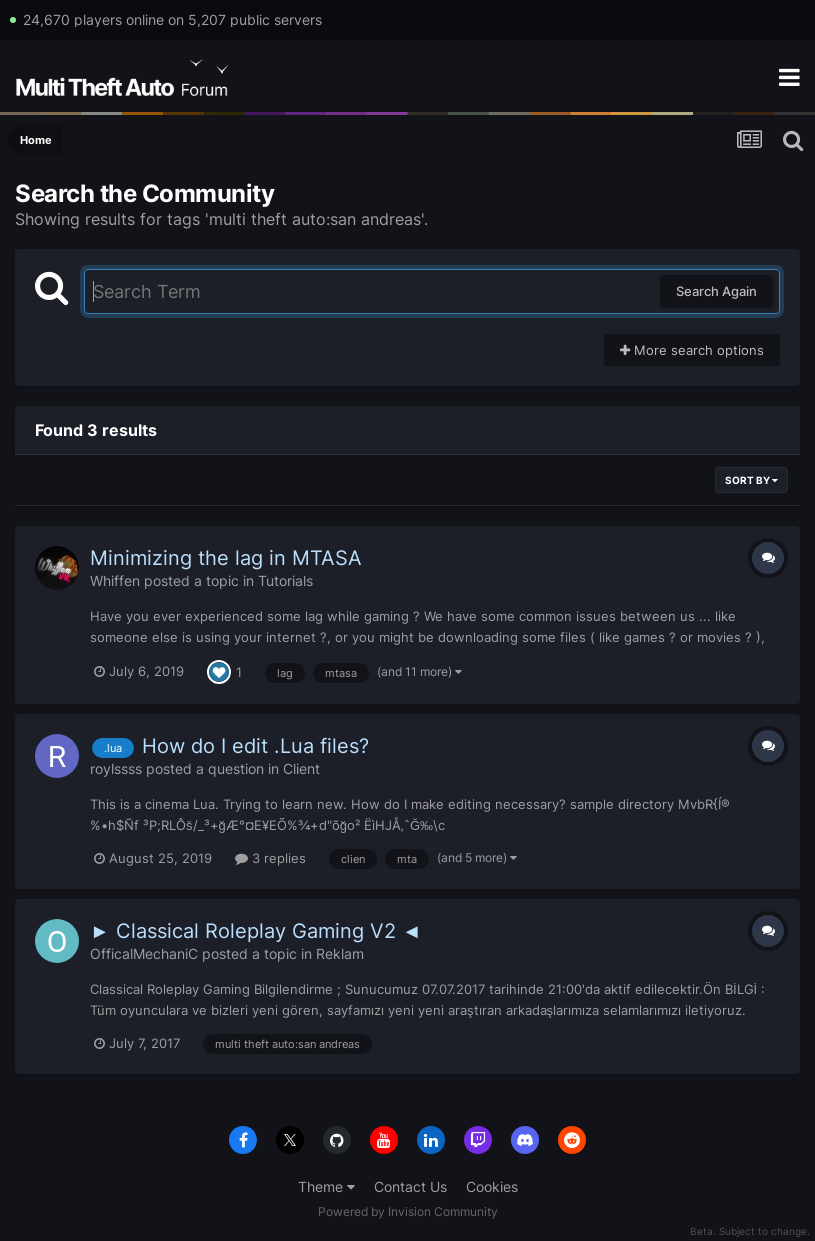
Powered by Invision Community (408, 1211)
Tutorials (285, 580)
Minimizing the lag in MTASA (226, 558)
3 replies (270, 858)
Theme (326, 1186)
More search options (692, 350)
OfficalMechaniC (144, 953)
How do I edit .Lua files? (255, 746)
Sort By (751, 480)
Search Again (716, 291)
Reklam (340, 953)
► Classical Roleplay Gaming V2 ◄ (256, 931)
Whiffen (115, 580)
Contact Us (410, 1186)
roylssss (116, 768)
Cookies (492, 1186)
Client (301, 768)
